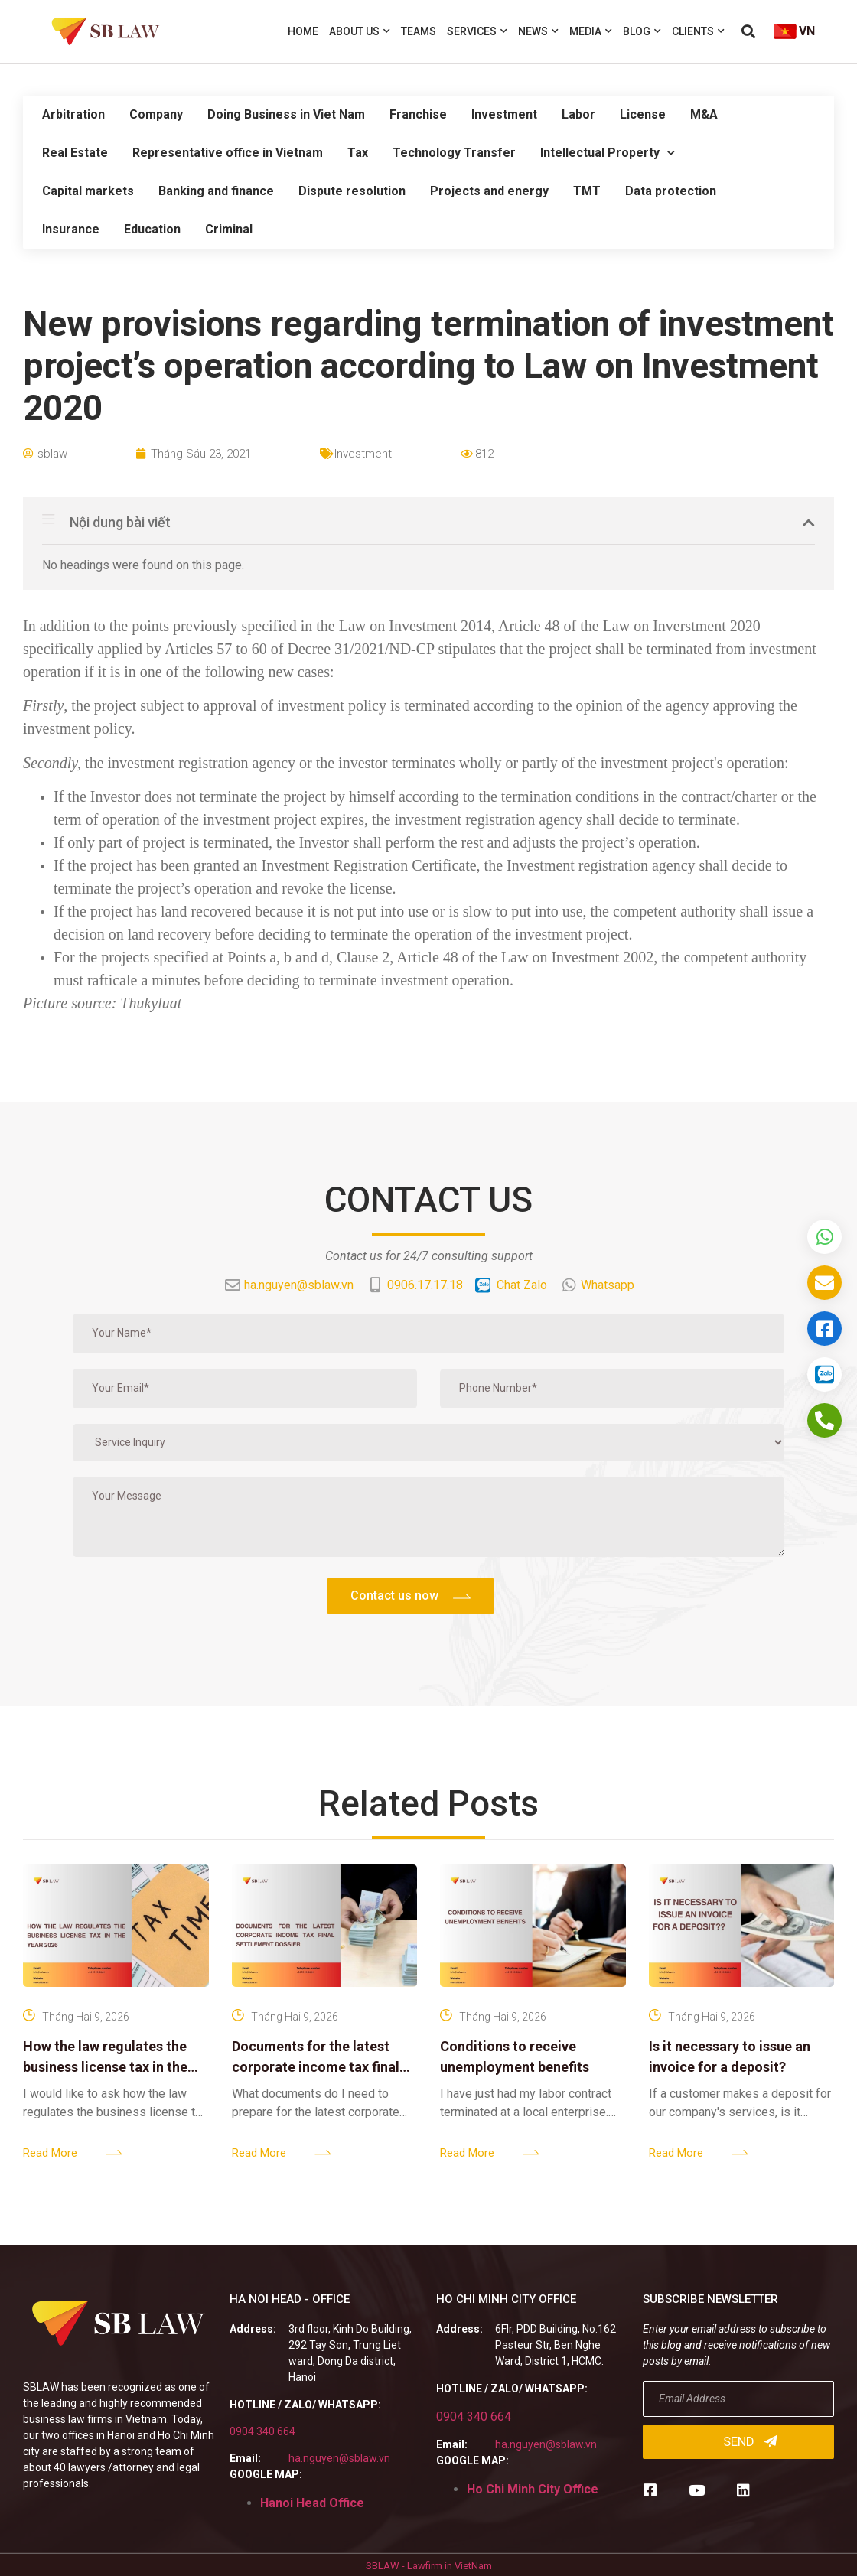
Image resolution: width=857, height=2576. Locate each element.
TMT (587, 191)
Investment (504, 114)
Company (156, 114)
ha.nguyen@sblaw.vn (339, 2458)
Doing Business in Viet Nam (286, 114)
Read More (50, 2153)
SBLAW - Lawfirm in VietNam (429, 2565)
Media (590, 31)
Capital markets (88, 191)
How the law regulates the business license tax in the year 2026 (105, 2067)
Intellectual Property (607, 152)
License (643, 114)
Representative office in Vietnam (227, 152)
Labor (578, 114)
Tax (357, 152)
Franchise (418, 114)
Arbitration (73, 114)
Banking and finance (216, 191)
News (538, 31)
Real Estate (75, 152)
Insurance (70, 229)
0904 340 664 (262, 2431)
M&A (704, 114)
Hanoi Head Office (312, 2503)
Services (477, 31)
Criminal (229, 229)
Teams (418, 31)
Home (303, 31)
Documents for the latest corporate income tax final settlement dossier (315, 2067)
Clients (698, 31)
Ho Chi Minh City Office (532, 2489)
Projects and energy (489, 191)
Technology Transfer (454, 152)
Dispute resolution (352, 191)
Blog (642, 31)
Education (152, 229)
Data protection (670, 191)
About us (359, 31)
